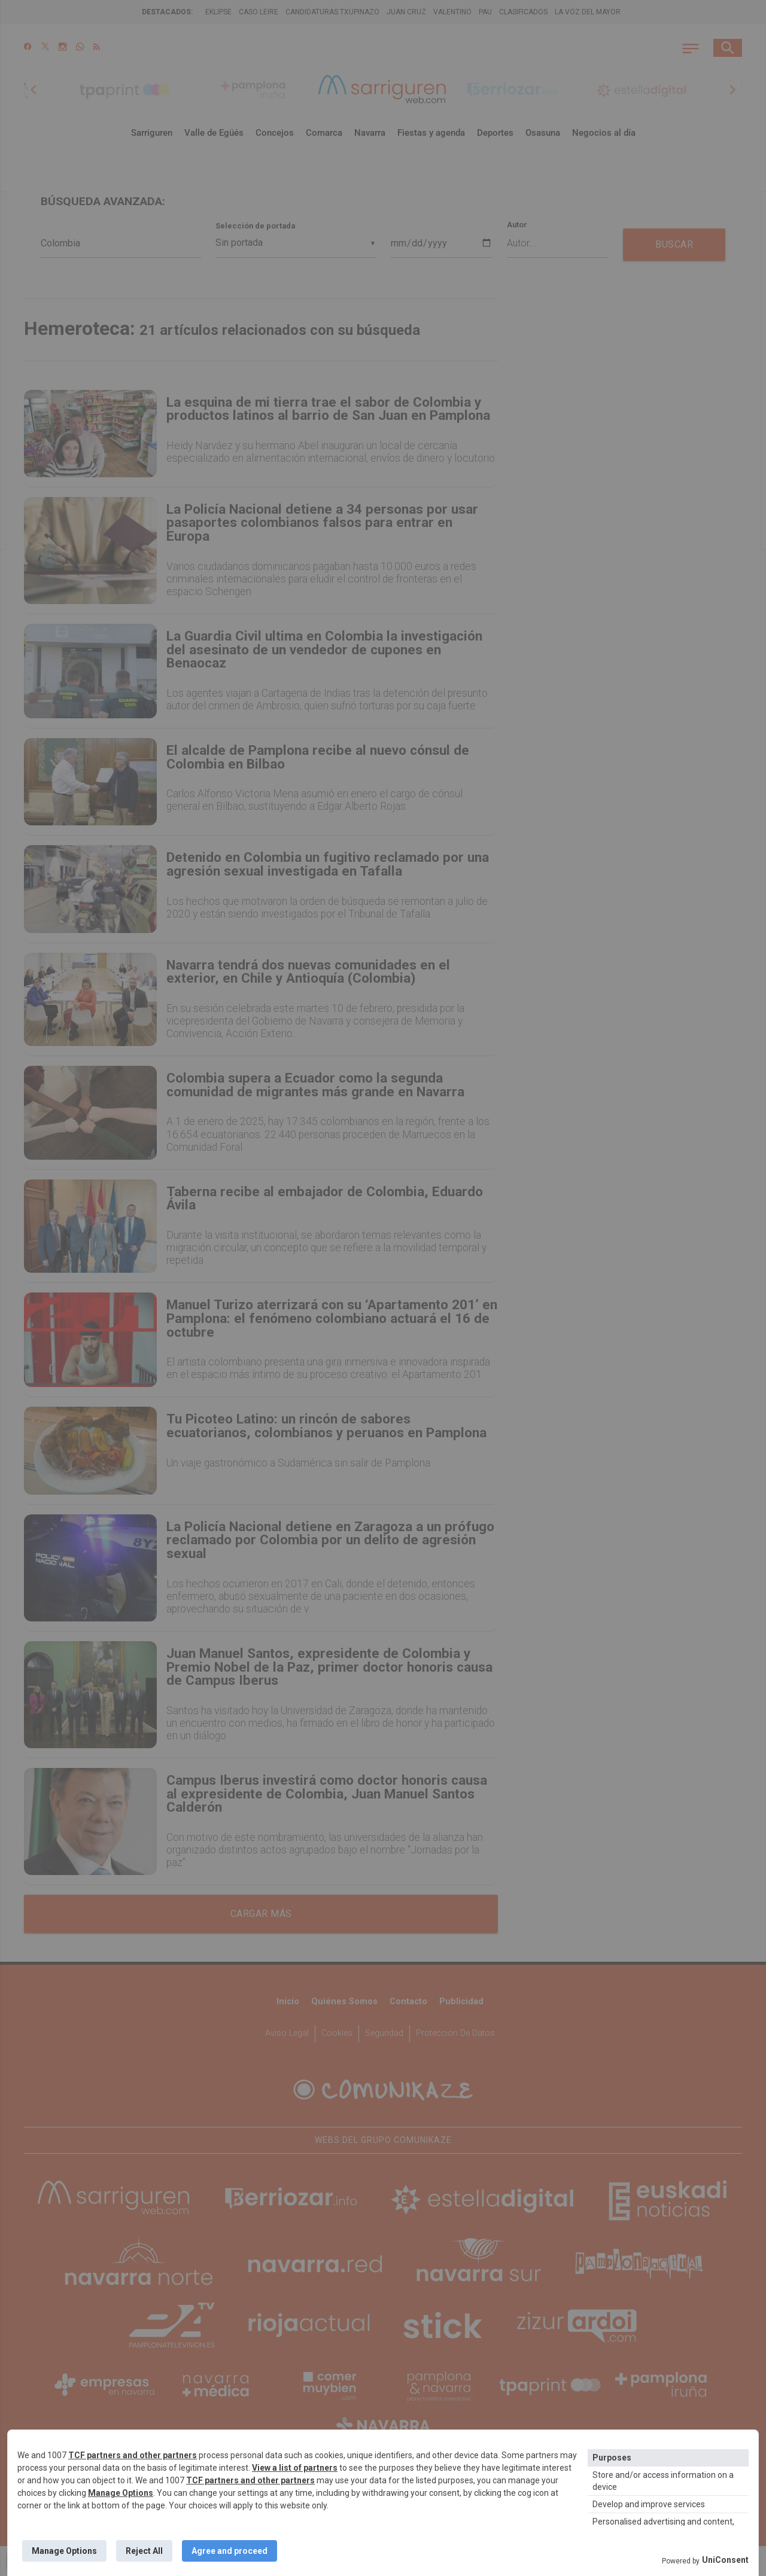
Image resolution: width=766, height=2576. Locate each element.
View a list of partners (295, 2468)
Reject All (144, 2551)
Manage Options (120, 2493)
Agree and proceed (230, 2551)
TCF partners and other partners (132, 2455)
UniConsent (725, 2560)
